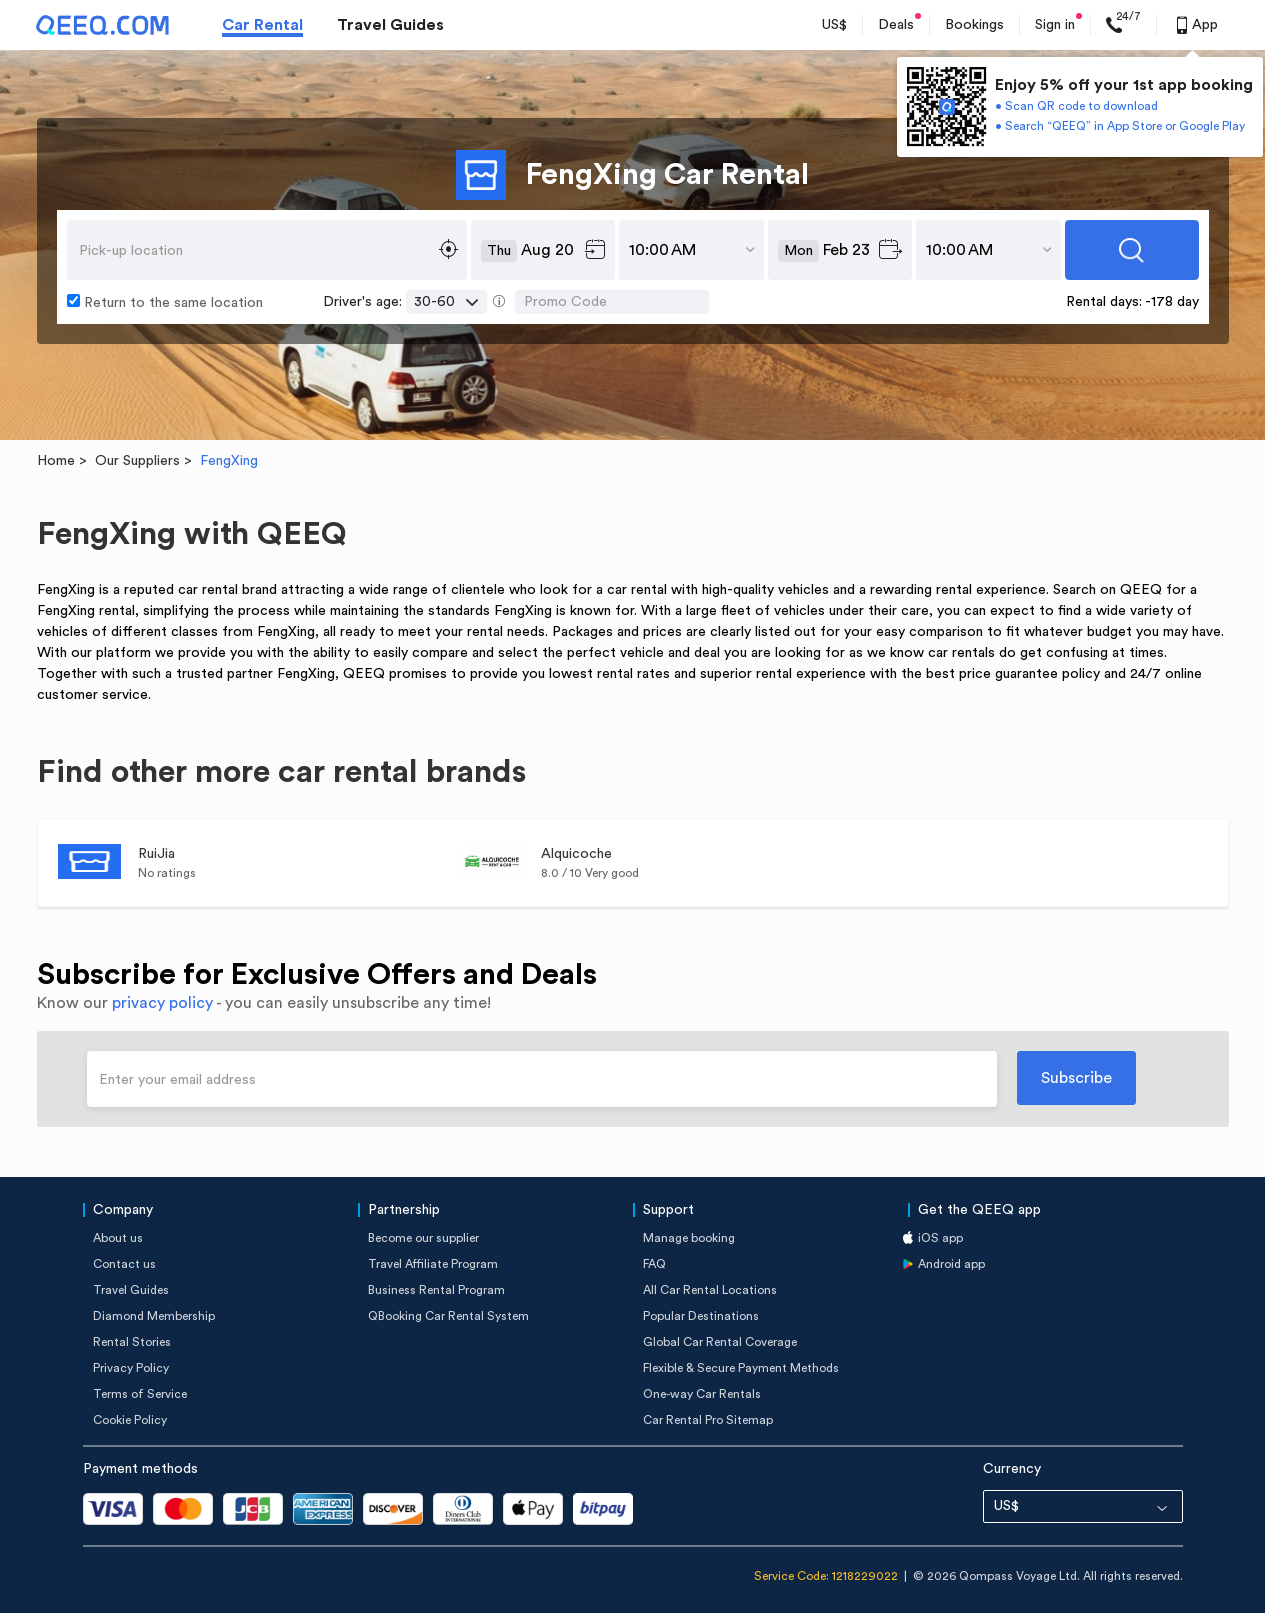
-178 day (1172, 302)
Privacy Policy (131, 1368)
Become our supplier (423, 1238)
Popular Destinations (701, 1316)
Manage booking (689, 1238)
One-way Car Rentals (702, 1394)
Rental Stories (132, 1342)
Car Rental (262, 25)
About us (118, 1238)
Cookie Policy (130, 1420)
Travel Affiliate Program (433, 1264)
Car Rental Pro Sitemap (708, 1420)
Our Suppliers (137, 461)
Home (56, 461)
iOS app (940, 1238)
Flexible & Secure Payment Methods (741, 1368)
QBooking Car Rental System (448, 1316)
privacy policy (162, 1003)
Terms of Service (140, 1394)
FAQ (654, 1264)
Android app (951, 1264)
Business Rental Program (436, 1290)
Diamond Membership (154, 1316)
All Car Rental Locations (710, 1290)
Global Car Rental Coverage (720, 1342)
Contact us (124, 1264)
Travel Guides (390, 25)
